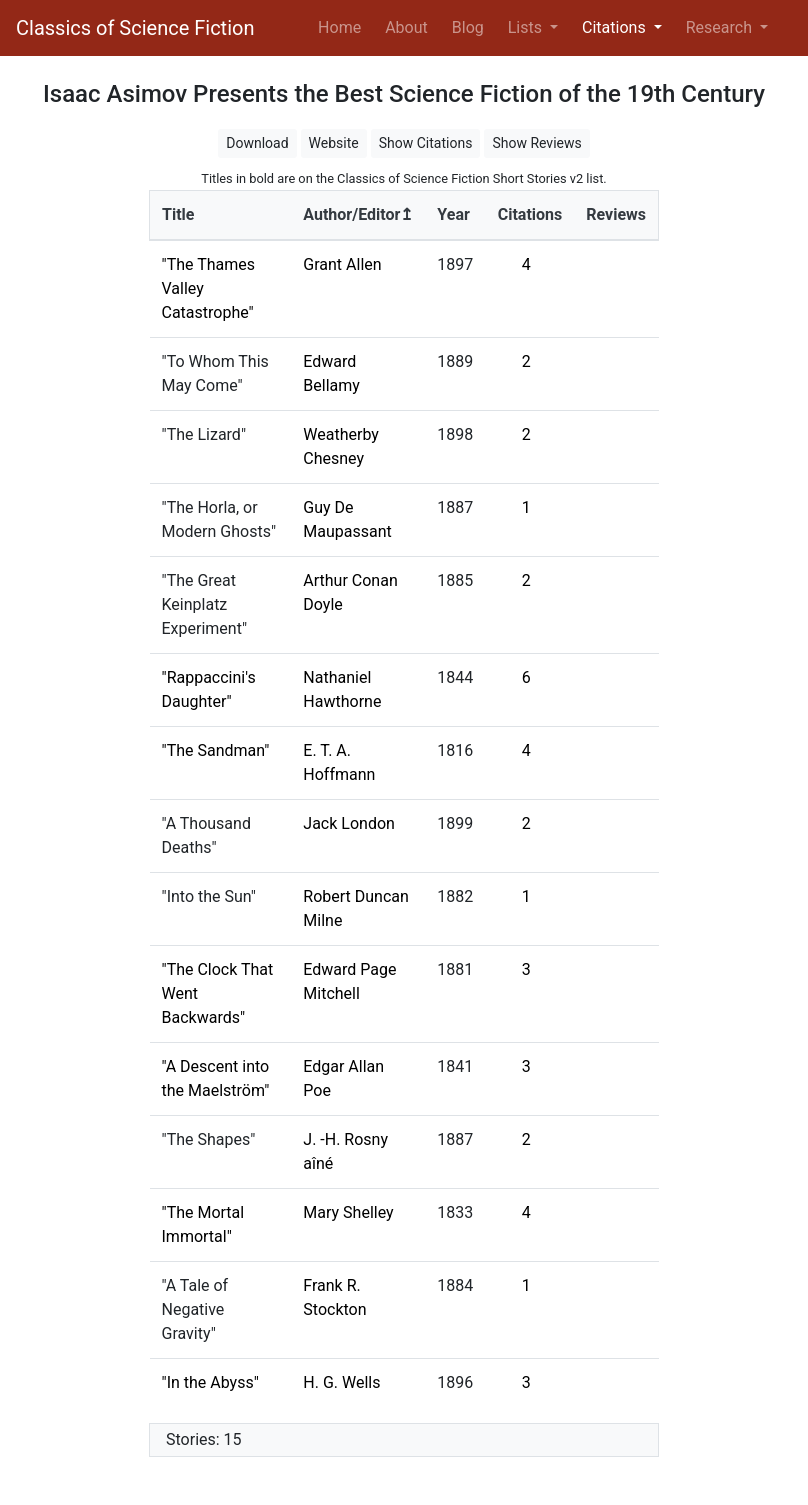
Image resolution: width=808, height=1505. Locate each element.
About (406, 27)
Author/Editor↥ (358, 214)
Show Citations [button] (426, 143)
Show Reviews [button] (536, 143)
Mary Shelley (348, 1212)
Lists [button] (527, 27)
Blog (468, 27)
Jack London (349, 823)
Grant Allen (342, 264)
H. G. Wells (341, 1382)
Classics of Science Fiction (135, 28)
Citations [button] (616, 27)
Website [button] (334, 143)
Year (453, 214)
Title (178, 214)
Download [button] (257, 143)
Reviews (616, 214)
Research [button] (721, 27)
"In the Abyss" (210, 1382)
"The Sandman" (216, 750)
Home (343, 26)
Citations (530, 214)
